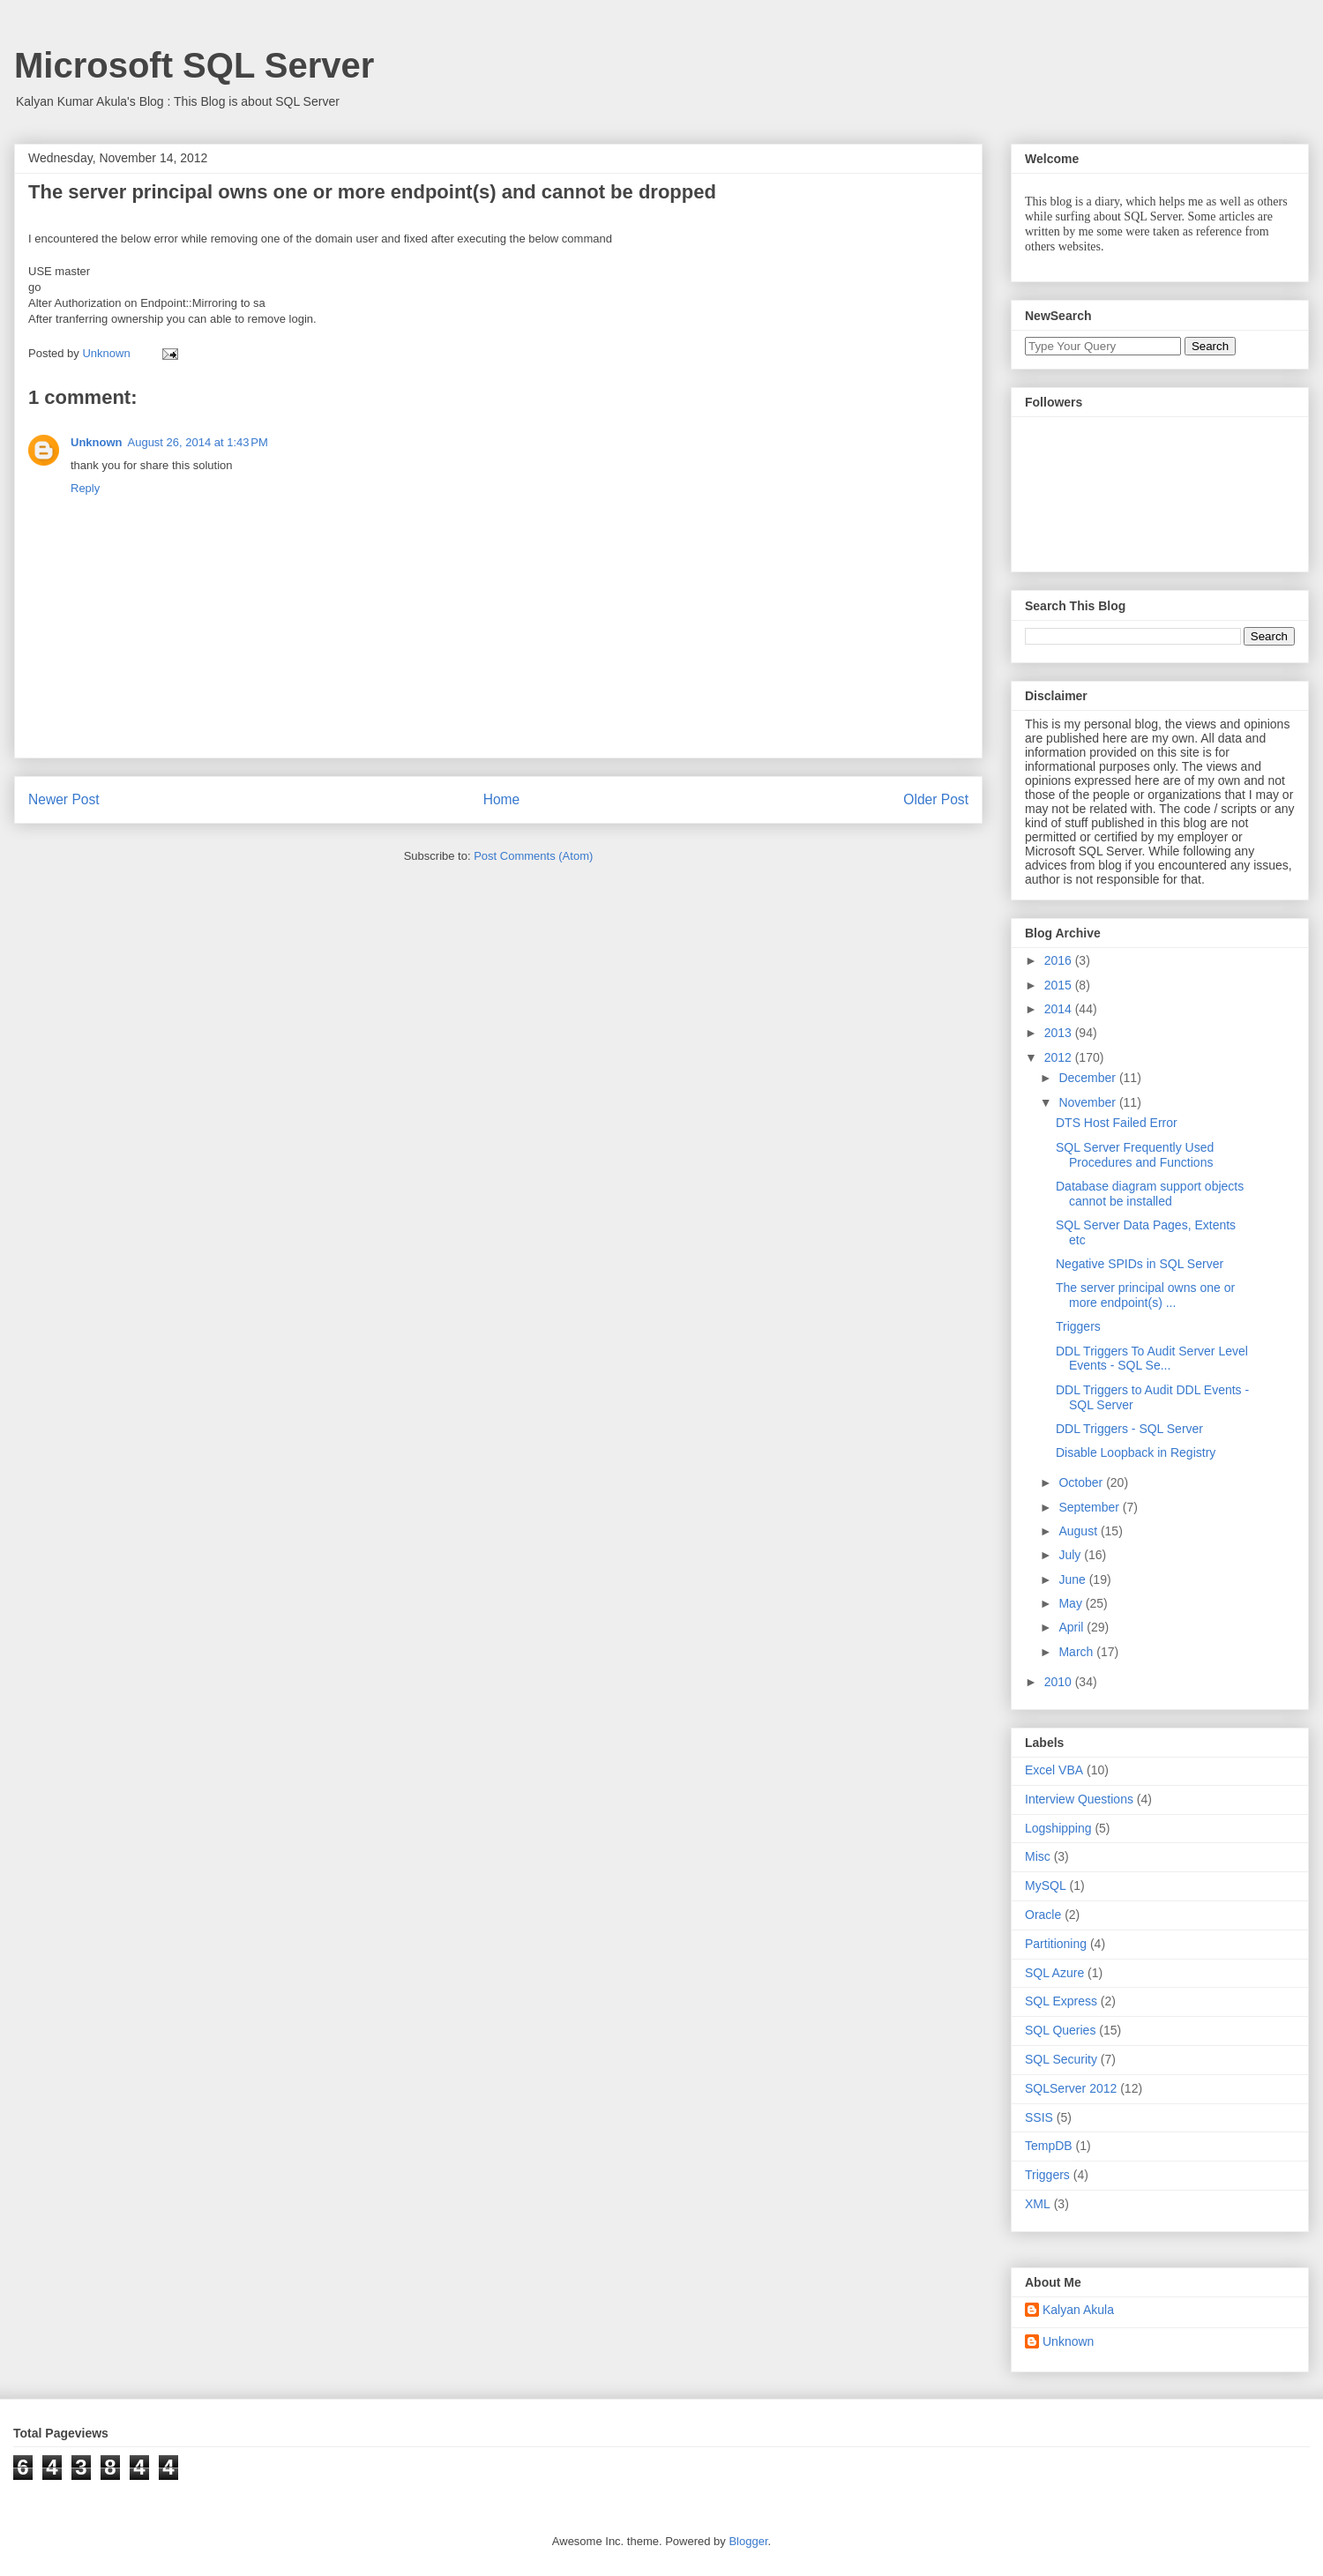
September (1090, 1507)
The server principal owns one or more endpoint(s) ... (1145, 1295)
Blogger (748, 2541)
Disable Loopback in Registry (1135, 1452)
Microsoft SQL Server (194, 65)
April (1072, 1627)
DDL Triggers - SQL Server (1129, 1429)
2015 (1059, 985)
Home (501, 799)
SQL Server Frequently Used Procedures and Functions (1135, 1154)
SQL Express (1061, 2001)
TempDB (1049, 2146)
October (1082, 1482)
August (1079, 1531)
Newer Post (64, 799)
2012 (1059, 1057)
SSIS (1039, 2117)
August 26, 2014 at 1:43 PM (198, 442)
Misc (1037, 1856)
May (1071, 1603)
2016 (1059, 960)
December (1088, 1078)
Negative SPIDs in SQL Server (1139, 1264)
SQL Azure (1054, 1973)
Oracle (1043, 1915)
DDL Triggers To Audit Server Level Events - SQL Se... (1152, 1358)
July (1071, 1555)
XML (1037, 2204)
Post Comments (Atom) (533, 855)
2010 (1059, 1682)
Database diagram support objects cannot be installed (1150, 1193)
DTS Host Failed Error (1116, 1123)
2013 (1059, 1033)
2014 (1059, 1009)
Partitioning (1056, 1944)
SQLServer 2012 (1071, 2088)
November (1088, 1102)
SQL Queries (1060, 2030)
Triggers (1078, 1326)
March (1077, 1652)
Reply (85, 488)
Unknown (97, 442)
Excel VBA (1054, 1770)
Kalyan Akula (1078, 2310)
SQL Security (1061, 2059)
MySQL (1045, 1885)
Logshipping (1058, 1828)
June (1073, 1579)
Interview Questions (1079, 1799)
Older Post (935, 799)
